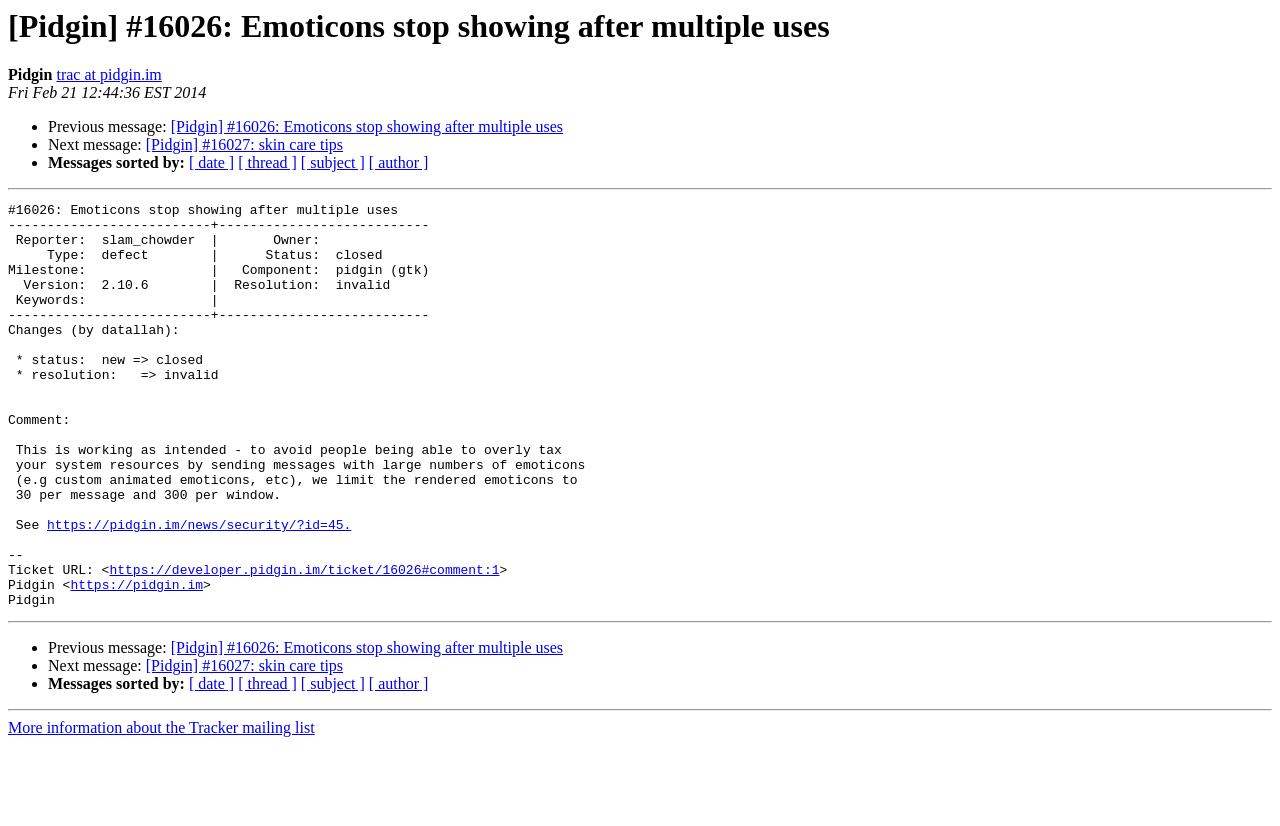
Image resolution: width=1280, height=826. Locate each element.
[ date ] (211, 162)
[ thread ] (267, 162)
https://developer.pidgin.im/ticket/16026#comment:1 (304, 644)
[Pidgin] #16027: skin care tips (244, 144)
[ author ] (399, 162)
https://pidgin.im (136, 662)
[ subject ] (333, 162)
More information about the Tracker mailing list (161, 808)
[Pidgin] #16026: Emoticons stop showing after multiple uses (367, 126)
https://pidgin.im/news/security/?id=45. (199, 590)
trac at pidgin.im (108, 74)
